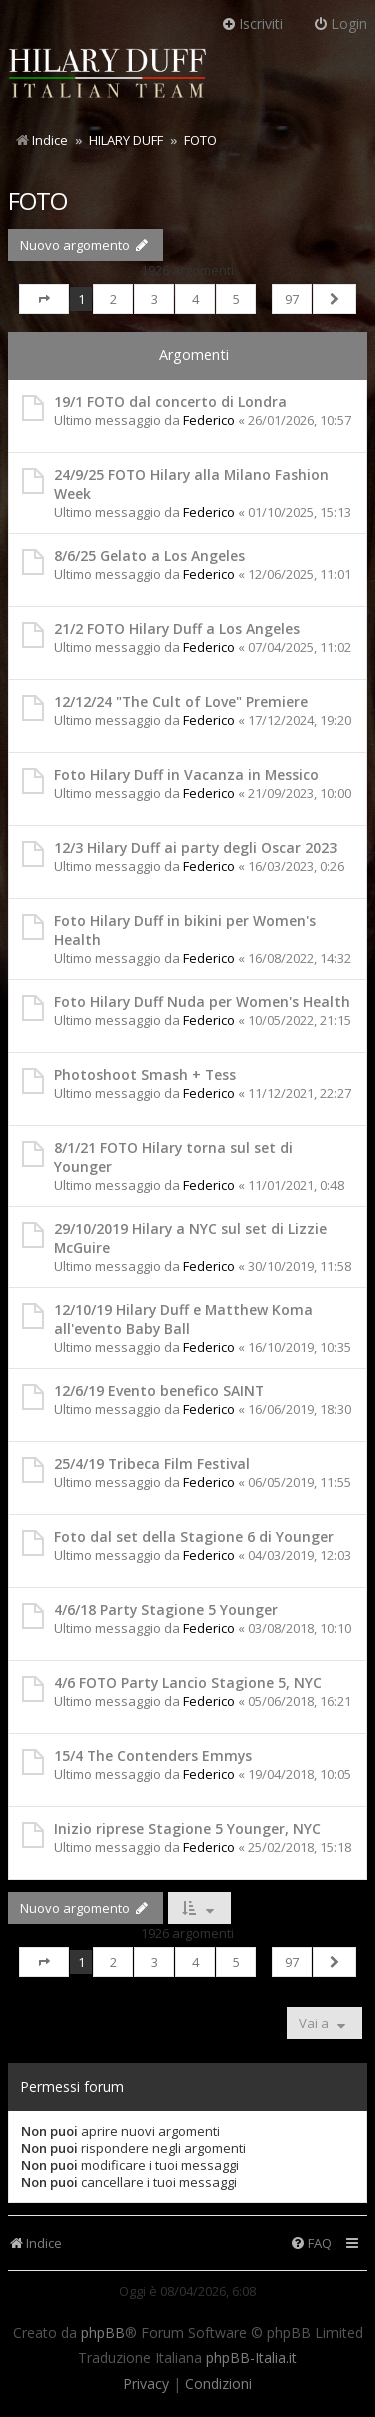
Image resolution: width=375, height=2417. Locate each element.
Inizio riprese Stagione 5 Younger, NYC (187, 1828)
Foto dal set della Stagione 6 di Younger (194, 1536)
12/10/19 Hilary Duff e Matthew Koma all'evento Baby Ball (183, 1319)
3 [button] (154, 299)
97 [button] (292, 299)
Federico (209, 420)
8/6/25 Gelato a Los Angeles (149, 555)
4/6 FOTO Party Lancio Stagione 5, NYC (188, 1682)
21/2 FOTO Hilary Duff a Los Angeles (177, 628)
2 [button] (113, 299)
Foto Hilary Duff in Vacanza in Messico (186, 774)
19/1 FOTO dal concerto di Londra (170, 401)
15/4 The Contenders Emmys (153, 1755)
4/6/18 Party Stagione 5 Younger (166, 1609)
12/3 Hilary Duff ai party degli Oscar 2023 (195, 847)
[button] (44, 299)
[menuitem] (311, 2243)
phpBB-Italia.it (251, 2358)
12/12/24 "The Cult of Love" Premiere (181, 701)
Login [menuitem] (340, 23)
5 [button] (236, 299)
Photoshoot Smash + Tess (145, 1074)
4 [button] (195, 299)
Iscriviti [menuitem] (252, 23)
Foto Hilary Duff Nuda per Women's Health (202, 1001)
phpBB (103, 2333)
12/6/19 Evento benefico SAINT (159, 1390)
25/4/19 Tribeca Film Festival (152, 1463)
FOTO (37, 200)
